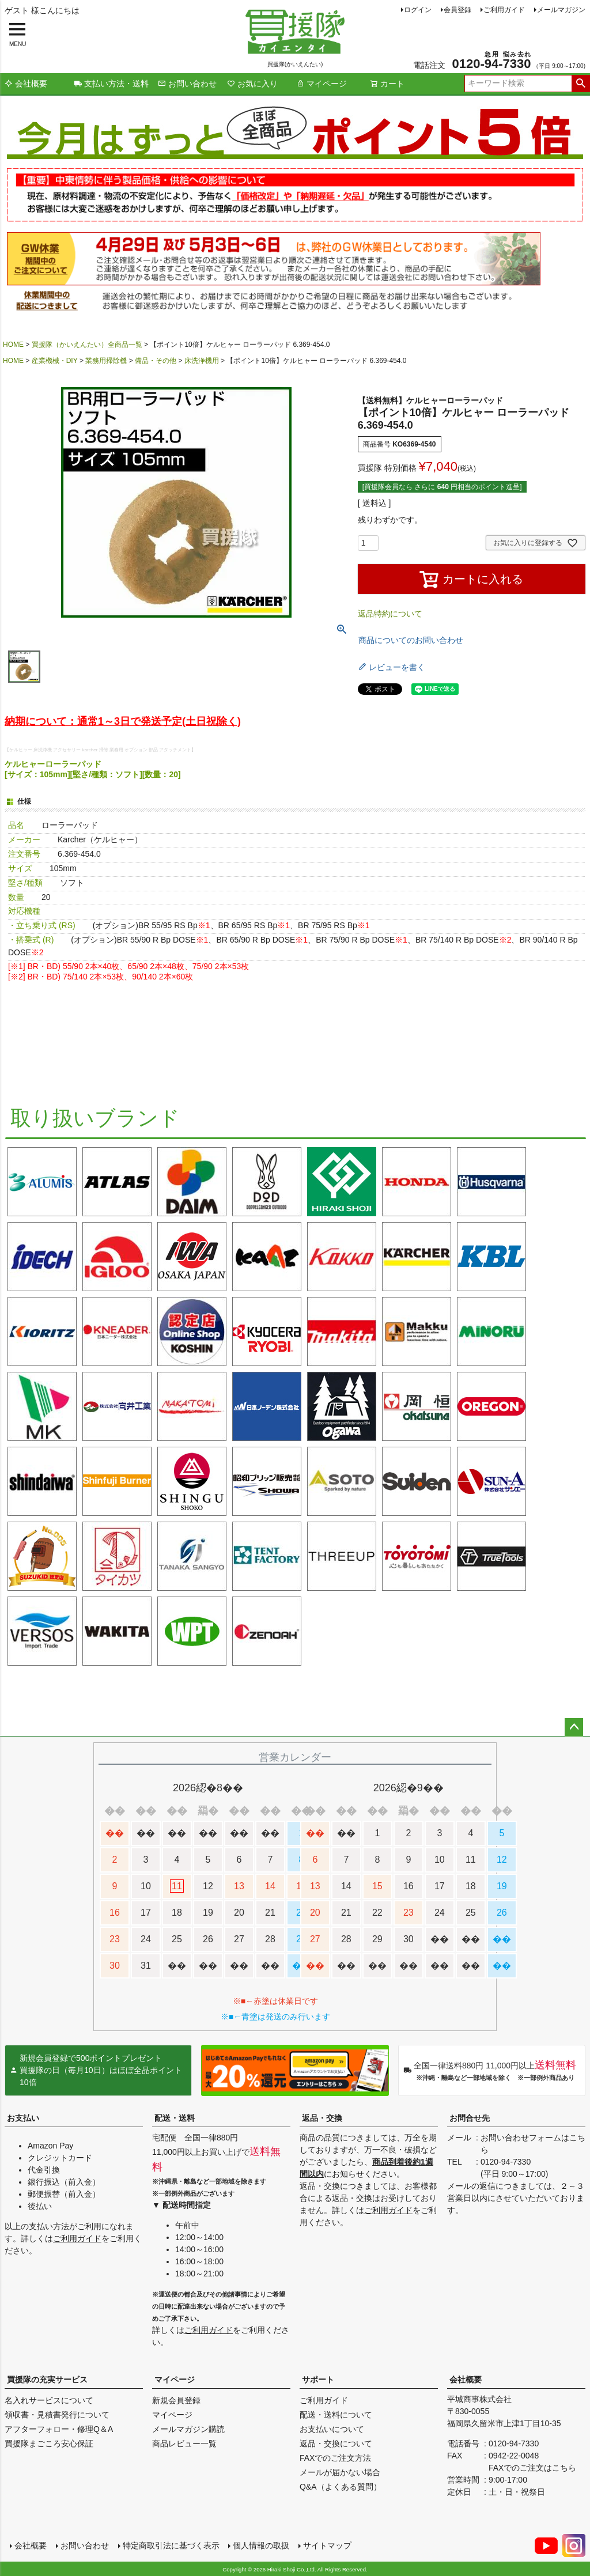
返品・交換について (336, 2443)
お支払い (23, 2118)
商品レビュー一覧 (184, 2443)
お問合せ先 (469, 2118)
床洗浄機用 (201, 361)
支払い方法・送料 (111, 83)
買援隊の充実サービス (47, 2379)
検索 (580, 83)
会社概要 (26, 83)
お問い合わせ (187, 83)
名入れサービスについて (49, 2400)
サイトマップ (327, 2545)
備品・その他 (155, 361)
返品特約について (390, 613)
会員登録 (457, 10)
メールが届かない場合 (340, 2472)
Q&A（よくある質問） (340, 2486)
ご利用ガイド (504, 10)
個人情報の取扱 (261, 2545)
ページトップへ (574, 1727)
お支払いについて (332, 2429)
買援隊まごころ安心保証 (49, 2443)
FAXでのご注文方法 (335, 2457)
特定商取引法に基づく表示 (170, 2545)
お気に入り (252, 83)
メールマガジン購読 (188, 2429)
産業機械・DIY (55, 361)
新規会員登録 (176, 2400)
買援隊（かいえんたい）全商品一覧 (87, 345)
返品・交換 (322, 2118)
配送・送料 (174, 2118)
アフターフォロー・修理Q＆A (59, 2429)
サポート (318, 2379)
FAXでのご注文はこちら (532, 2467)
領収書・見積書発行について (57, 2414)
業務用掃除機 (106, 361)
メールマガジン (561, 10)
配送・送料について (336, 2414)
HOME (13, 345)
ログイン (418, 10)
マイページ (321, 83)
